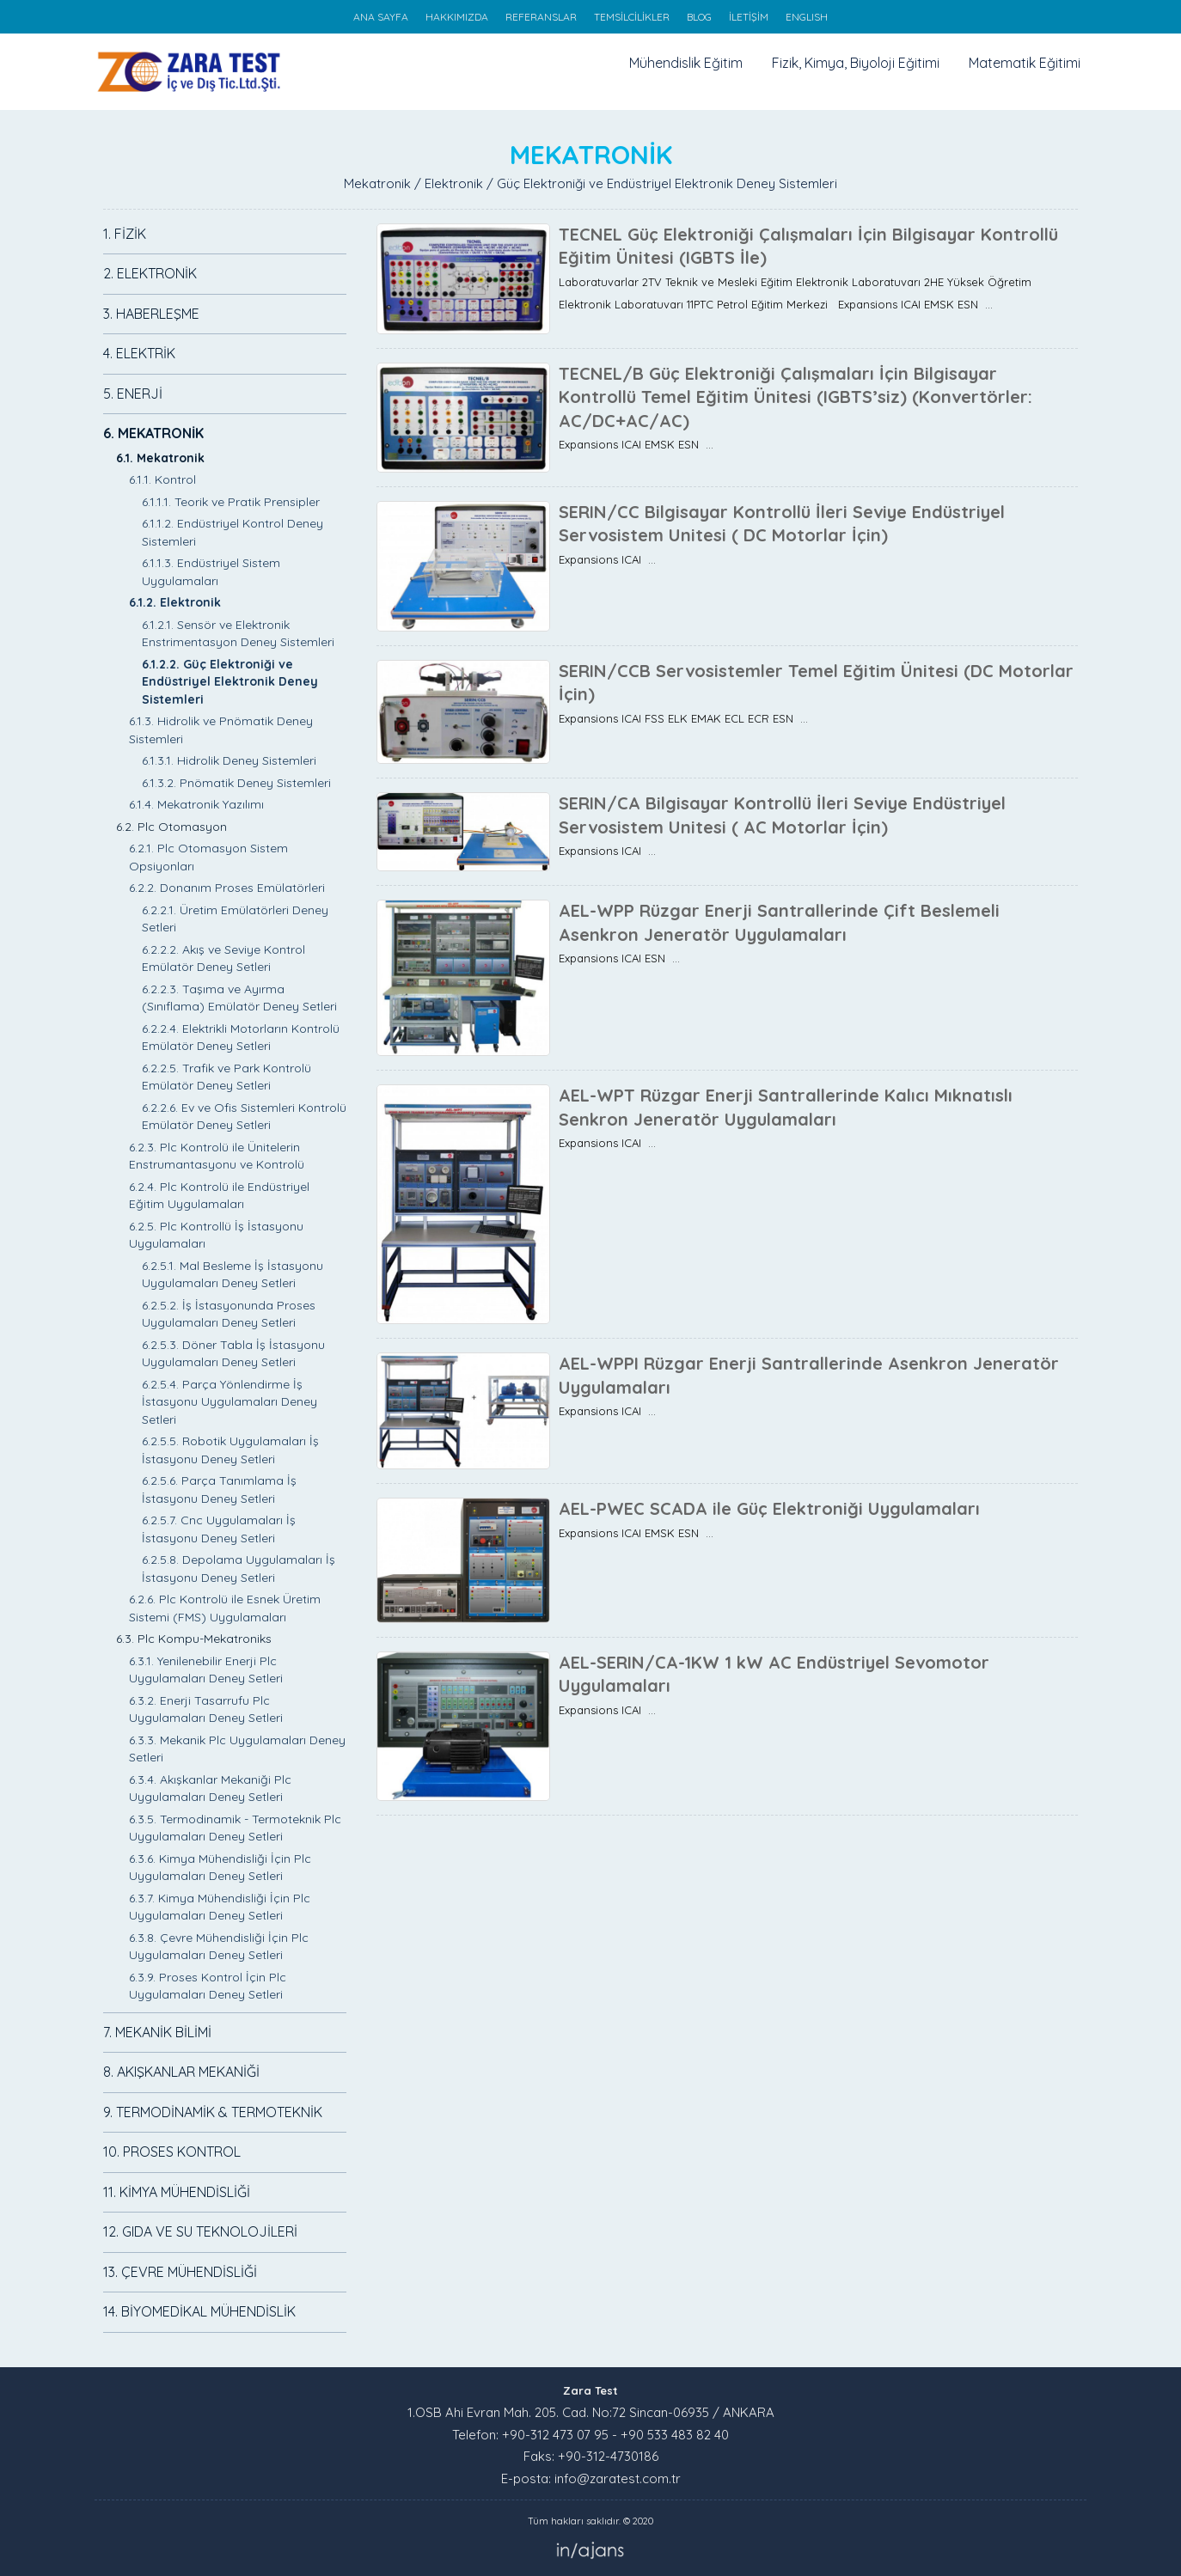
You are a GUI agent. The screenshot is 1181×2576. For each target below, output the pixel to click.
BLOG (699, 16)
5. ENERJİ (132, 393)
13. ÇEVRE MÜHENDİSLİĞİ (180, 2271)
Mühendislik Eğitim (686, 62)
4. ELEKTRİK (139, 353)
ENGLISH (807, 16)
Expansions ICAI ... (607, 559)
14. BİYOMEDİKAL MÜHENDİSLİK (199, 2311)
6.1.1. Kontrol (162, 479)
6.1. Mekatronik (160, 458)
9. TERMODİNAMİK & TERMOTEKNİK (212, 2112)
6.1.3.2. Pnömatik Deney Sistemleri (236, 783)
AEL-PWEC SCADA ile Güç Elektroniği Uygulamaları (769, 1508)
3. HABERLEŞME (151, 313)
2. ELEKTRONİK (150, 273)
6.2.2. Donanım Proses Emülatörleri (227, 887)
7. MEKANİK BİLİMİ (157, 2032)
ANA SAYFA (380, 16)
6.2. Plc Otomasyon (171, 826)
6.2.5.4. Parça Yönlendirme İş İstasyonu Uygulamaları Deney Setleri (229, 1402)
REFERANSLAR (541, 16)
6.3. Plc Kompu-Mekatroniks (194, 1638)
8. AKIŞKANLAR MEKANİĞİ (181, 2071)
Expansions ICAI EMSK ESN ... (636, 444)
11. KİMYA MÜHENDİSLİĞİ (176, 2192)
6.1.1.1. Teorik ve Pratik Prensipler (231, 502)
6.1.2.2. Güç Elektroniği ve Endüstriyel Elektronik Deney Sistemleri (230, 681)
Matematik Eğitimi (1024, 62)
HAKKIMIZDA (456, 16)
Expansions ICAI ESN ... (619, 958)
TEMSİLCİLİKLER (632, 16)
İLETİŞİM (748, 16)
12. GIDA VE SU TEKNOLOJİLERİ (200, 2231)
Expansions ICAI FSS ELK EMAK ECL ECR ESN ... (683, 718)
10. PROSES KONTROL (172, 2151)
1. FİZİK (124, 233)
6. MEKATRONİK (153, 433)
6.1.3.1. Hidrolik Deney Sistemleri (229, 760)
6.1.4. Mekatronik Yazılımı (196, 804)
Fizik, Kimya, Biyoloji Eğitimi (855, 62)
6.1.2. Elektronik (175, 602)
